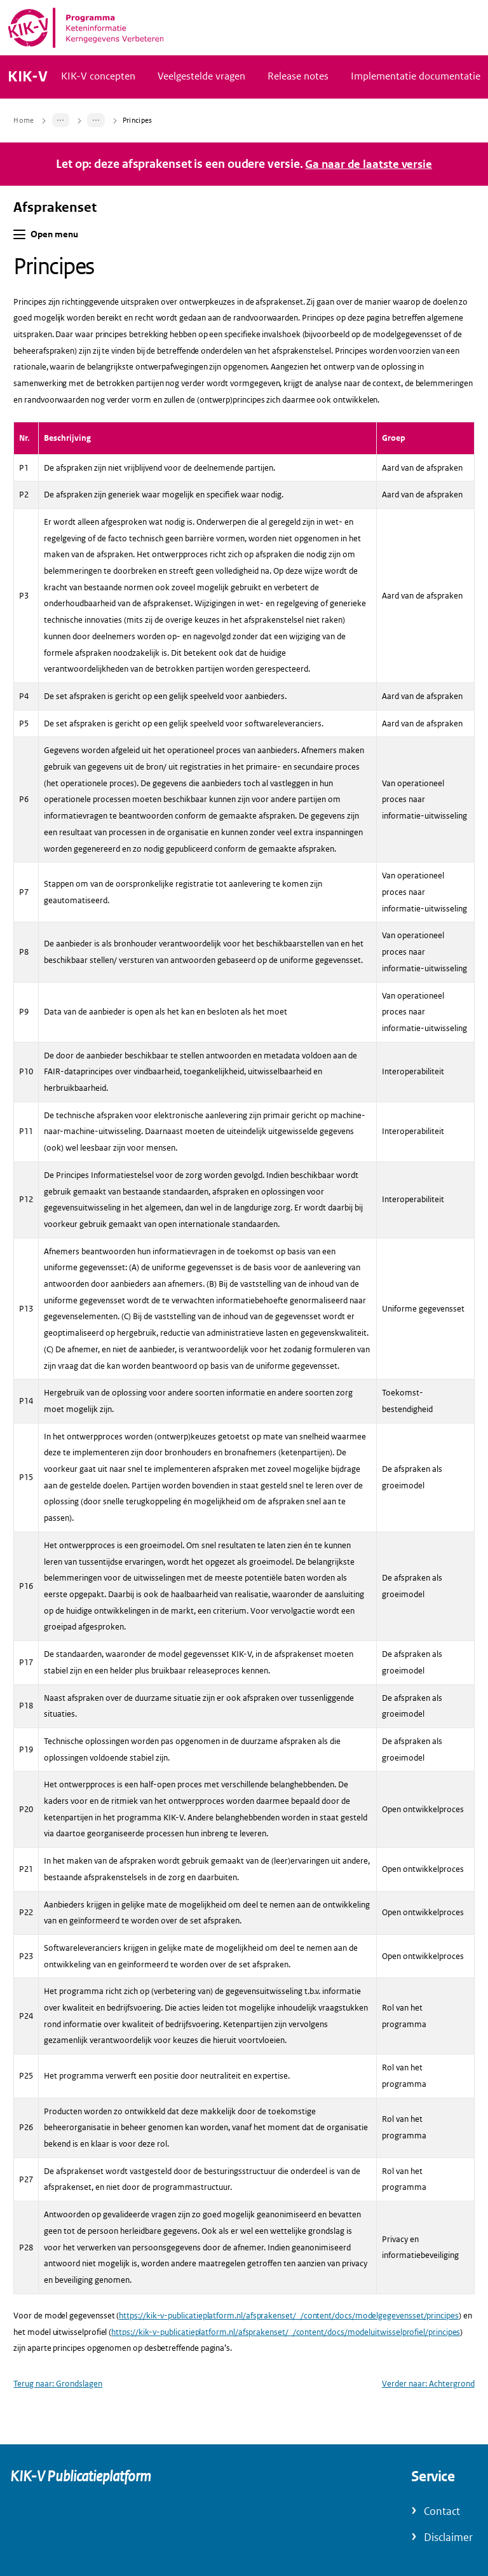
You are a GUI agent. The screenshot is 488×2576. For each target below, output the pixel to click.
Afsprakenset (55, 246)
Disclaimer (448, 2538)
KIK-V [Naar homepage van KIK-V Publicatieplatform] (28, 96)
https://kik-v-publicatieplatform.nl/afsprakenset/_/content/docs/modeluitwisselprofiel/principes (285, 2370)
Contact (442, 2511)
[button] (19, 273)
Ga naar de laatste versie (369, 203)
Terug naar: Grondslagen (57, 2422)
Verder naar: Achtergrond (428, 2422)
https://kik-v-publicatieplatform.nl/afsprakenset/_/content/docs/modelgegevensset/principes (289, 2354)
